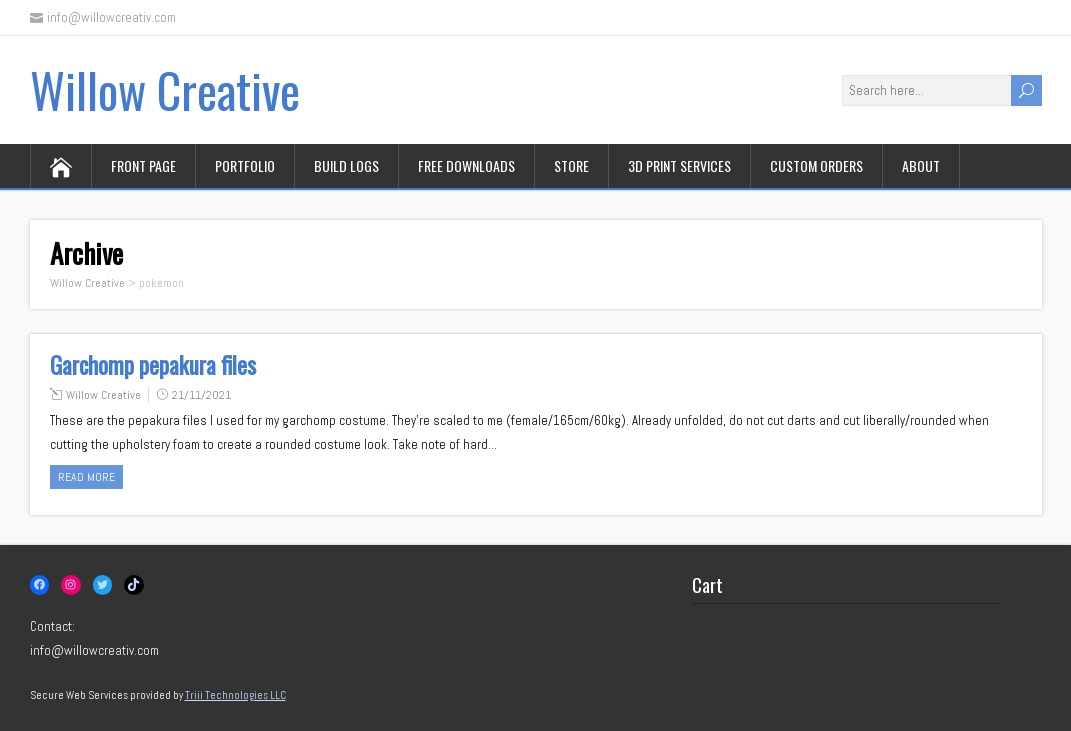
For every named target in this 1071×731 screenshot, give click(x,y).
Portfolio (245, 165)
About (921, 165)
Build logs (346, 165)
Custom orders (816, 165)
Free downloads (466, 165)
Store (571, 165)
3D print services (679, 165)
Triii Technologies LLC (235, 695)
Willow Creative (165, 89)
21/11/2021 (201, 395)
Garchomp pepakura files (153, 365)
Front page (143, 165)
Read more (86, 477)
